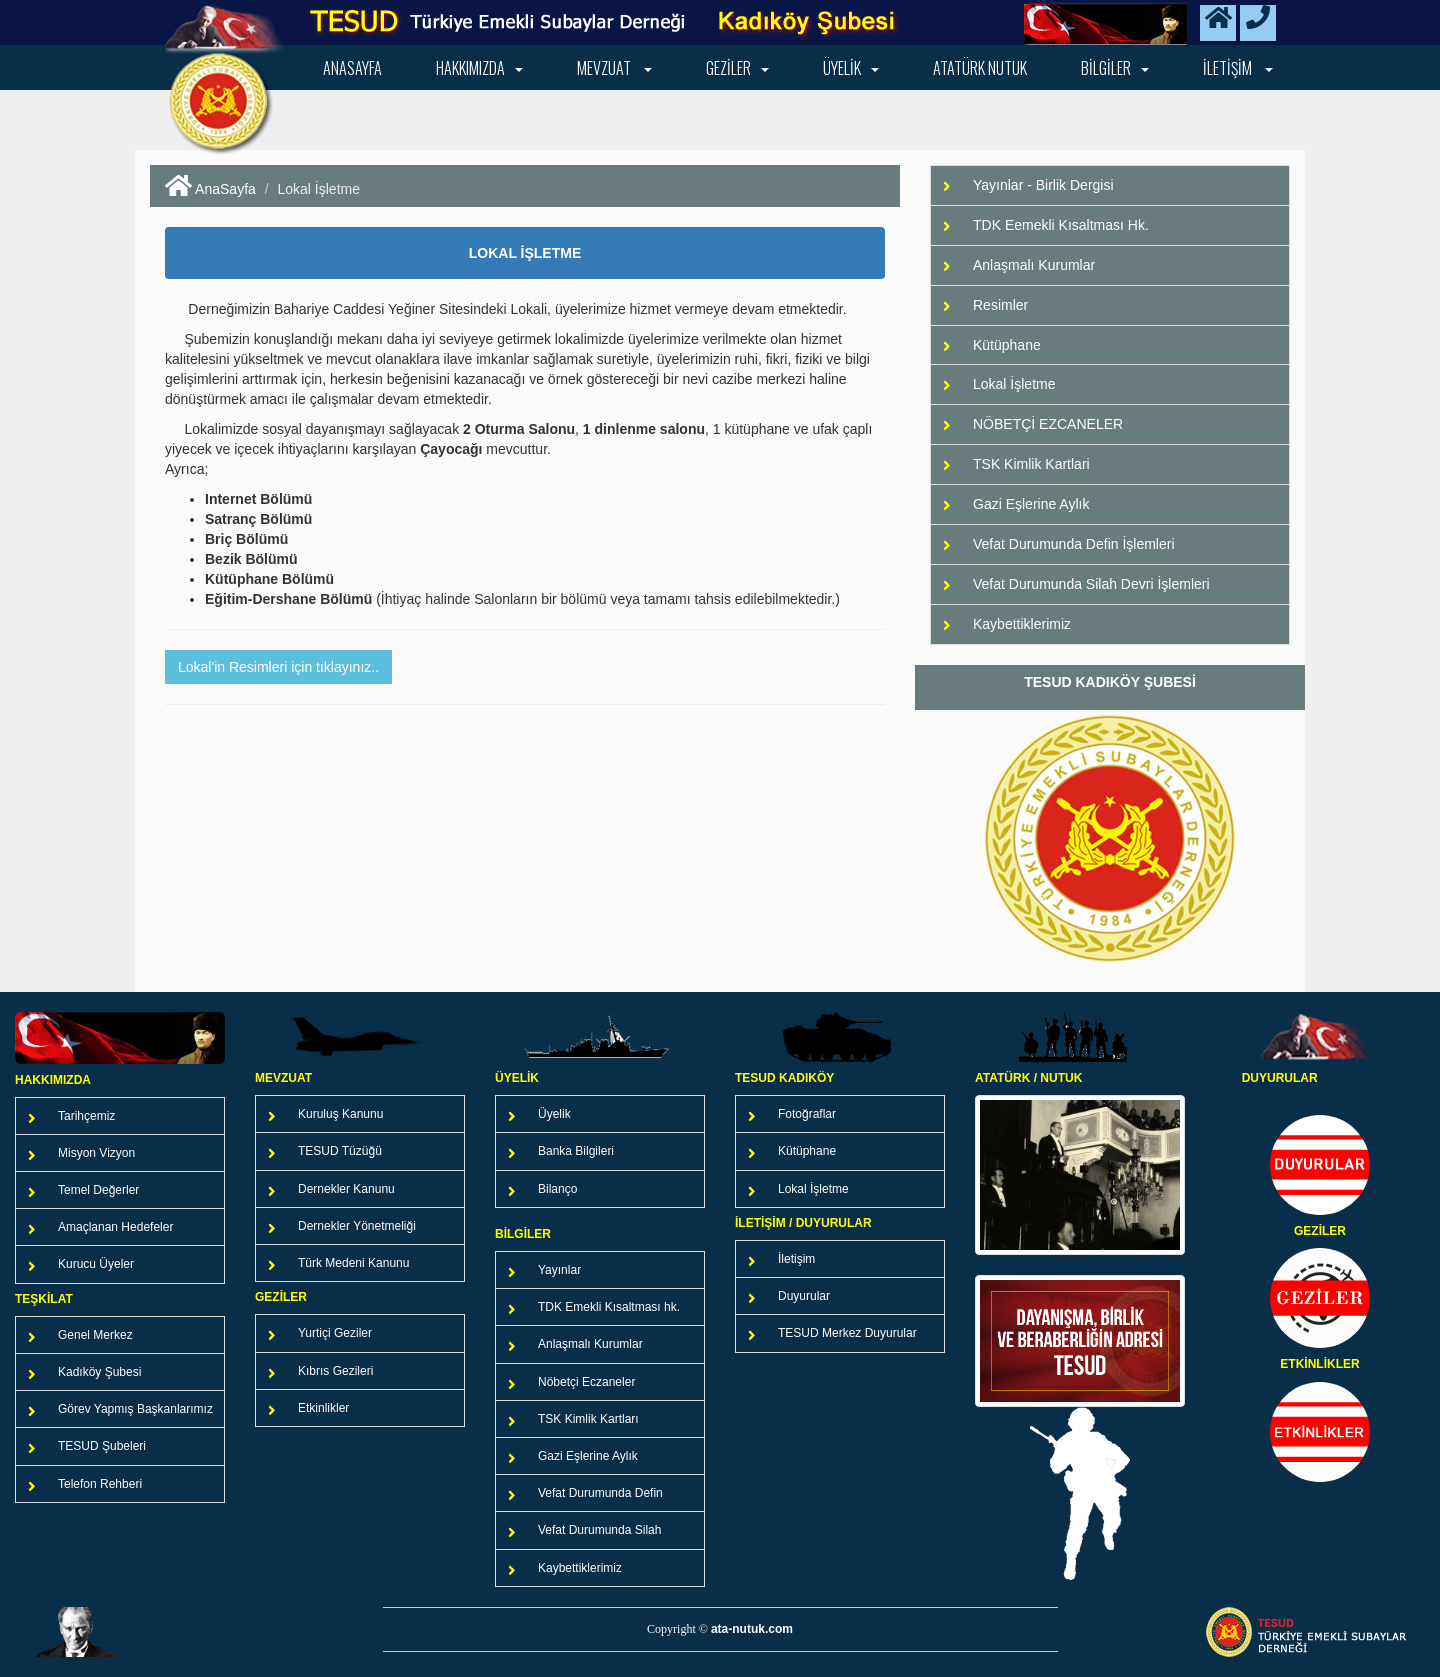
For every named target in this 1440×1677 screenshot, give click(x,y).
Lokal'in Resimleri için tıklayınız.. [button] (278, 667)
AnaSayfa (210, 189)
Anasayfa (352, 68)
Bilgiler (1115, 68)
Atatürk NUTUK (980, 68)
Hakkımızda (479, 68)
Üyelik (851, 68)
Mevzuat (614, 68)
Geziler (737, 68)
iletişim (1238, 68)
